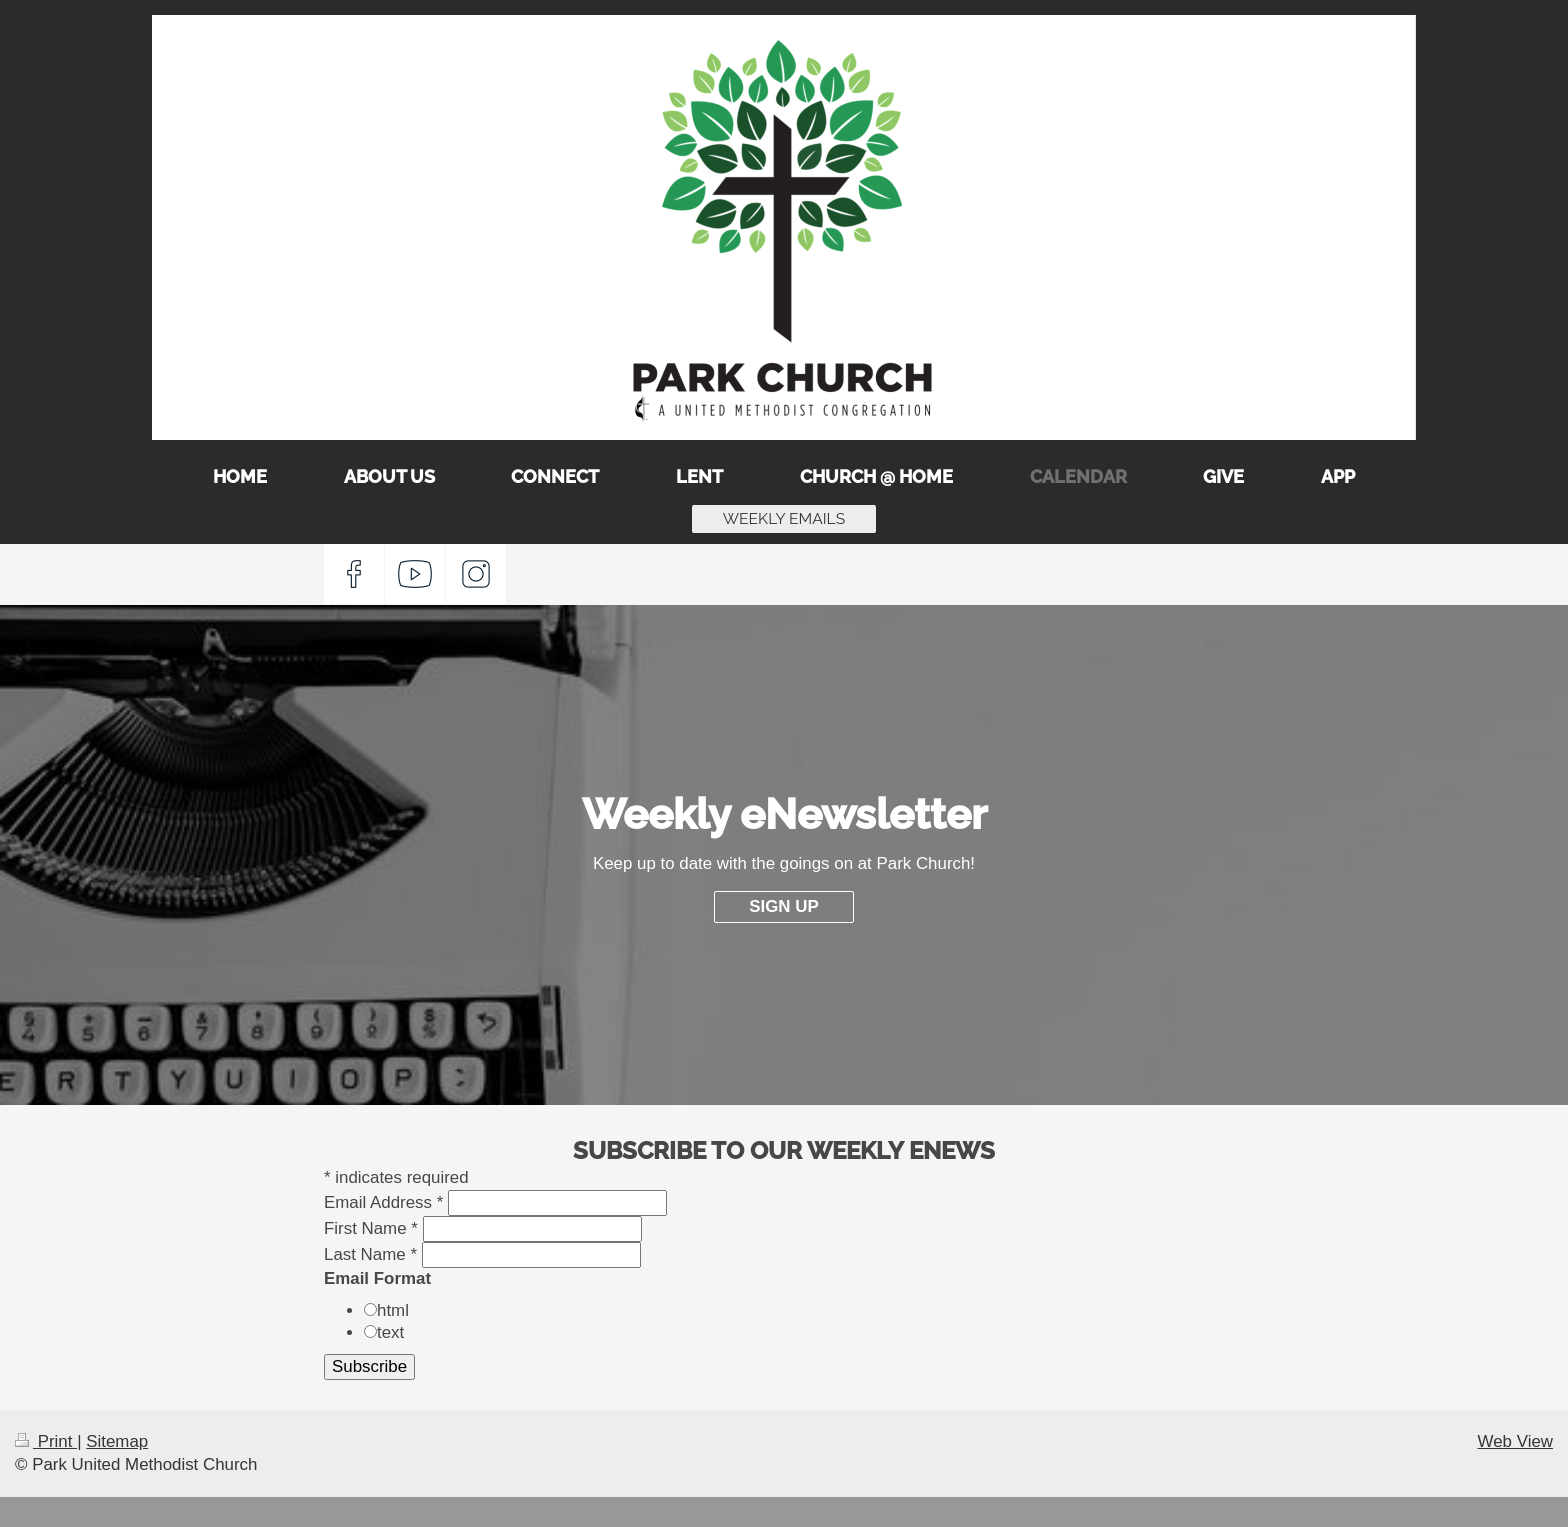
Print (46, 1441)
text (390, 1332)
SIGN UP (783, 906)
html (393, 1310)
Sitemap (117, 1441)
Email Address (383, 1202)
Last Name (370, 1254)
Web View (1515, 1441)
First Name (371, 1228)
